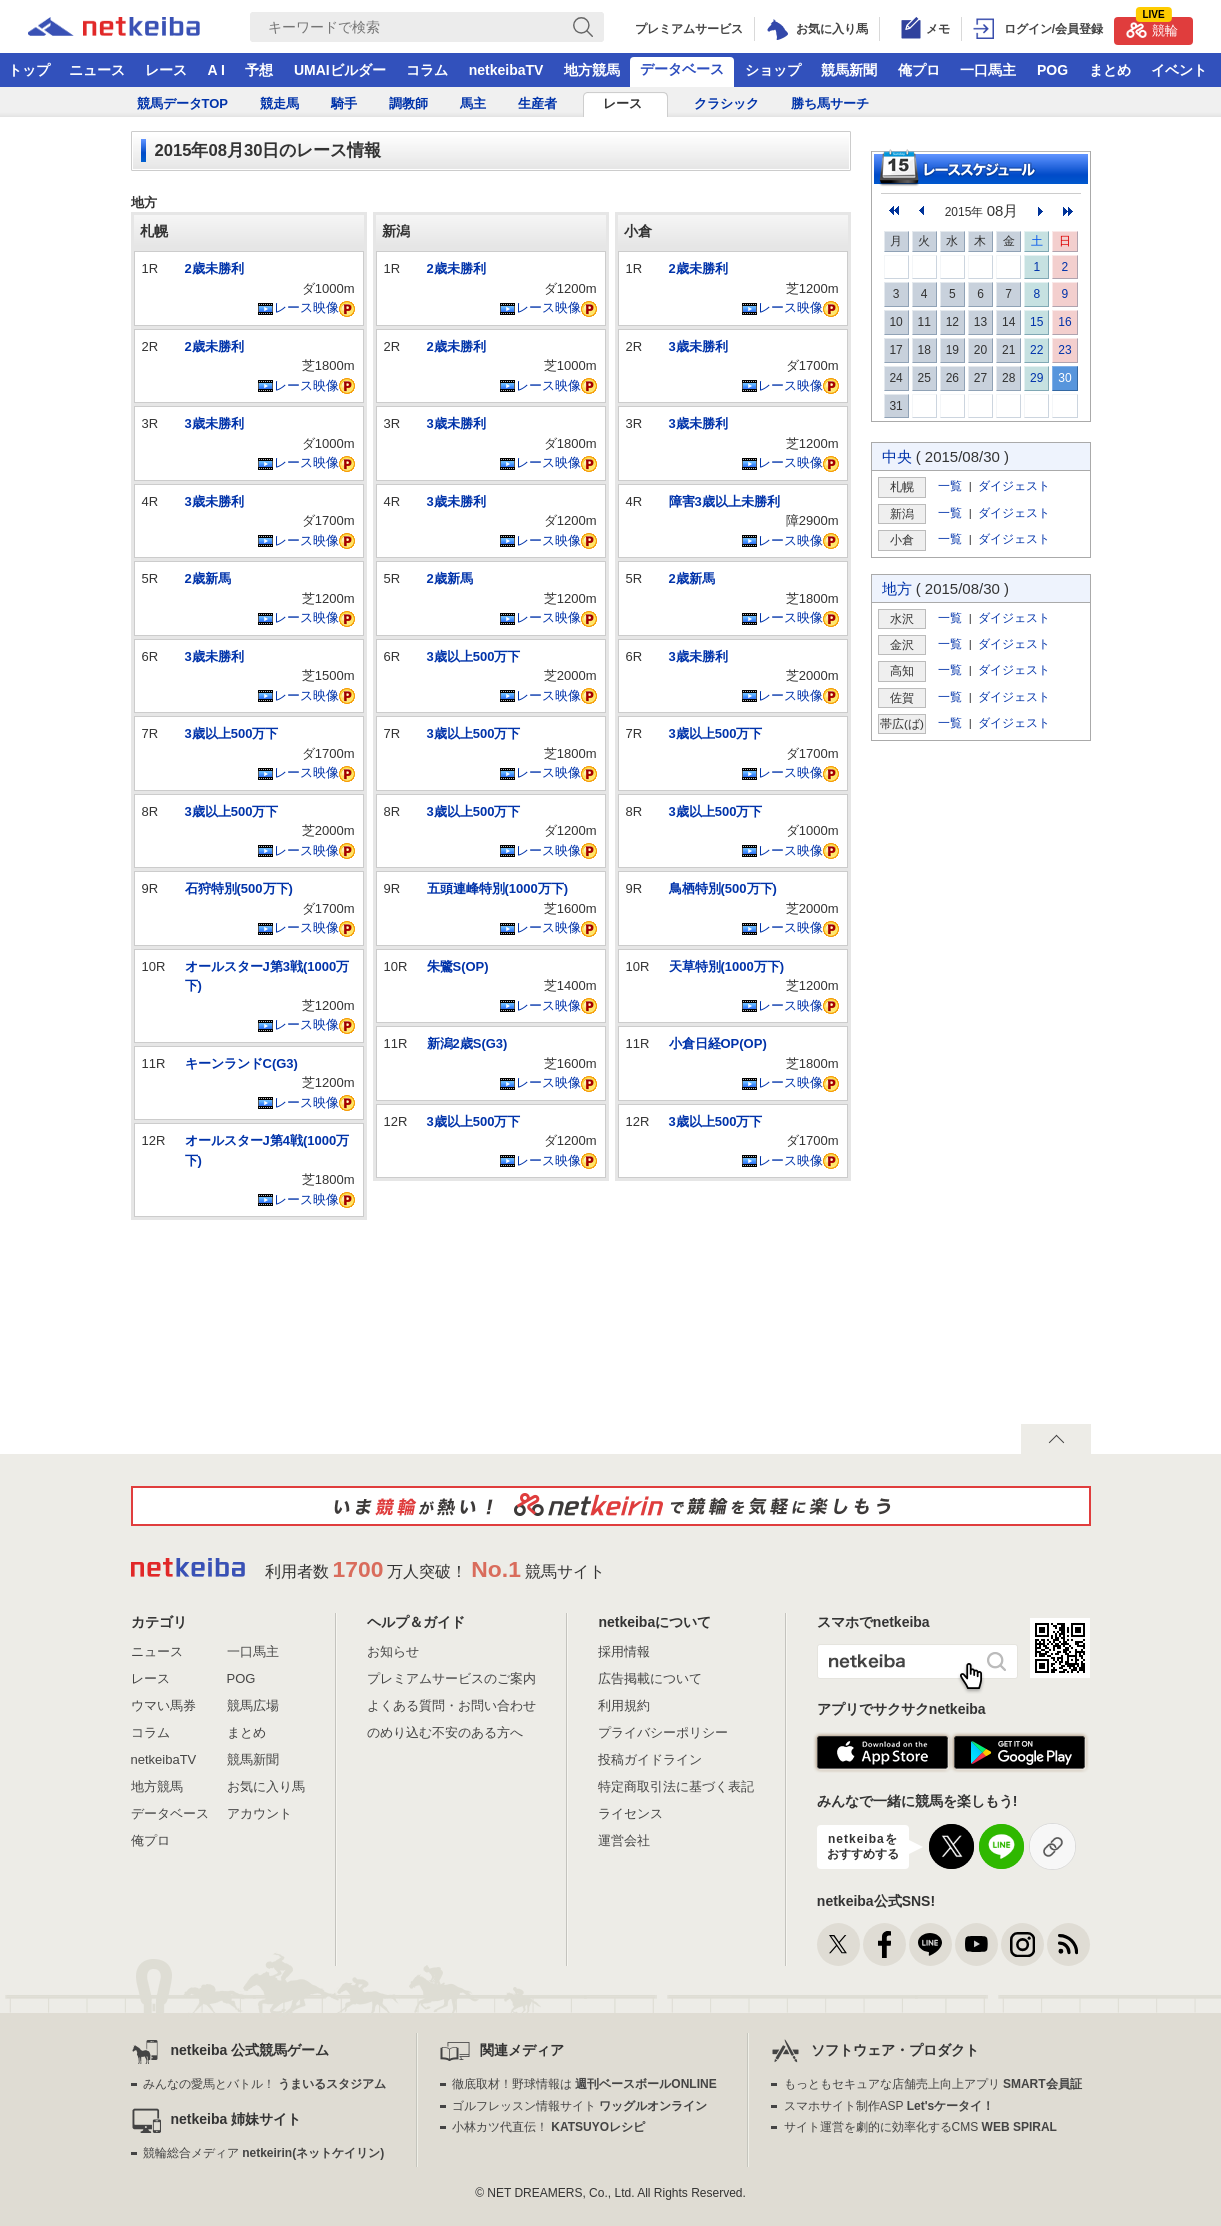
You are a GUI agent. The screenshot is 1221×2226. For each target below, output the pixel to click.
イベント (1179, 70)
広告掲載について (650, 1678)
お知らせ (393, 1651)
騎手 (344, 103)
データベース (682, 69)
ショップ (773, 70)
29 (1036, 378)
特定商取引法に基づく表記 (676, 1786)
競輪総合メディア (263, 2153)
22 (1036, 350)
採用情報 (624, 1651)
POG (1052, 70)
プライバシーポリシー (663, 1732)
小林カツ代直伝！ (548, 2127)
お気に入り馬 (266, 1786)
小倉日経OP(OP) (718, 1043)
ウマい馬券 (163, 1705)
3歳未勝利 (214, 423)
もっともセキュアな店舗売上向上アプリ (933, 2084)
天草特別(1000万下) (727, 966)
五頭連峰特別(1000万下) (498, 888)
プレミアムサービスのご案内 (451, 1678)
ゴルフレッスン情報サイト (579, 2106)
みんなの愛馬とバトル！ (264, 2084)
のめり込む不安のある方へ (445, 1732)
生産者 (537, 103)
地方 (897, 588)
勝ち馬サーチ (830, 103)
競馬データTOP (183, 103)
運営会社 (624, 1840)
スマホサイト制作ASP (889, 2106)
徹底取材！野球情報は (584, 2084)
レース (166, 70)
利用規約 (624, 1705)
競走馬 (279, 103)
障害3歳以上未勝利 (724, 501)
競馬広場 (253, 1705)
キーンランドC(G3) (241, 1063)
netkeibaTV (506, 70)
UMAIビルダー (340, 70)
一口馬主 (988, 70)
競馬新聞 (849, 70)
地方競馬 (592, 70)
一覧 (950, 485)
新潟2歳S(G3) (467, 1043)
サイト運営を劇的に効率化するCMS (920, 2127)
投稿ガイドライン (650, 1759)
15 (1036, 322)
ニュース (97, 70)
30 (1064, 378)
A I (216, 70)
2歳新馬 (208, 578)
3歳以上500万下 (232, 733)
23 (1064, 350)
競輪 (1152, 27)
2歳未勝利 (214, 268)
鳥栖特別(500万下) (723, 888)
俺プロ (919, 70)
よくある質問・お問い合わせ (451, 1705)
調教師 (408, 103)
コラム (427, 70)
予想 (259, 70)
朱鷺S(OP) (458, 966)
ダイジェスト (1014, 485)
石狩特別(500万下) (239, 888)
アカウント (259, 1813)
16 (1064, 322)
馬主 (473, 103)
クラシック (726, 103)
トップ (29, 70)
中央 (897, 456)
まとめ (1110, 70)
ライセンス (630, 1813)
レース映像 (298, 307)
